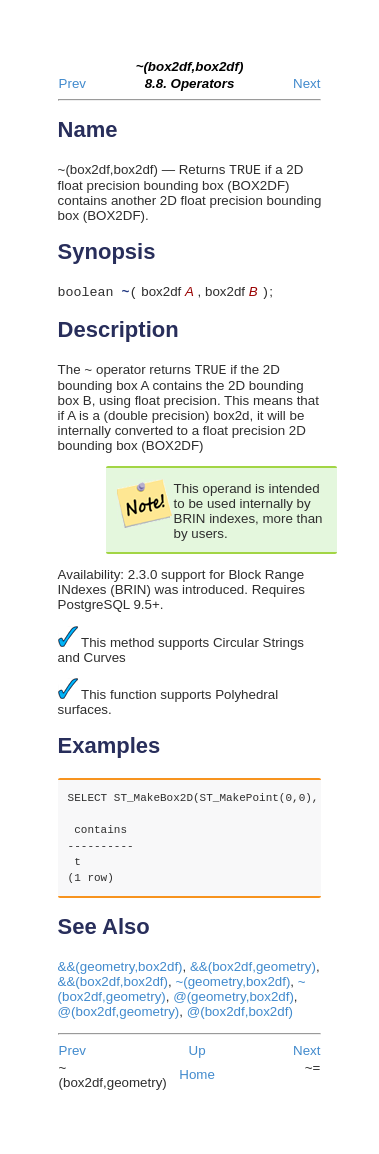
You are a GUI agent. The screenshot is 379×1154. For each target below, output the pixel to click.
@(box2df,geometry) (119, 1017)
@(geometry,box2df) (233, 1002)
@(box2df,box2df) (240, 1017)
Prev (72, 83)
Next (306, 83)
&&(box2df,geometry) (253, 972)
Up (197, 1056)
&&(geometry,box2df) (120, 972)
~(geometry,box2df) (232, 987)
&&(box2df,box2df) (113, 987)
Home (197, 1080)
